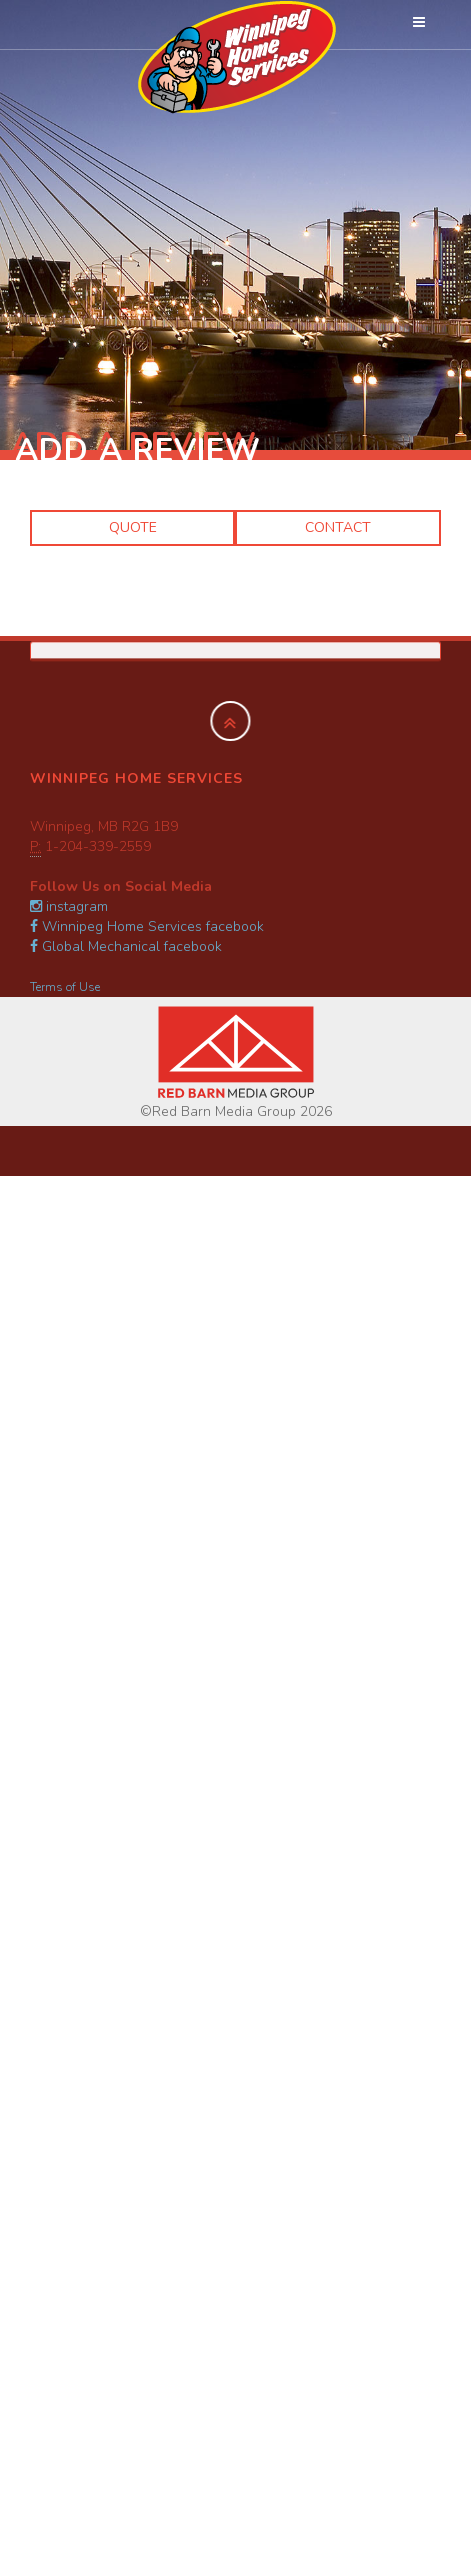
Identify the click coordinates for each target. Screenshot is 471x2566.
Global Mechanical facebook (126, 946)
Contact (338, 527)
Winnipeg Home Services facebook (147, 926)
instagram (69, 906)
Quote (133, 527)
